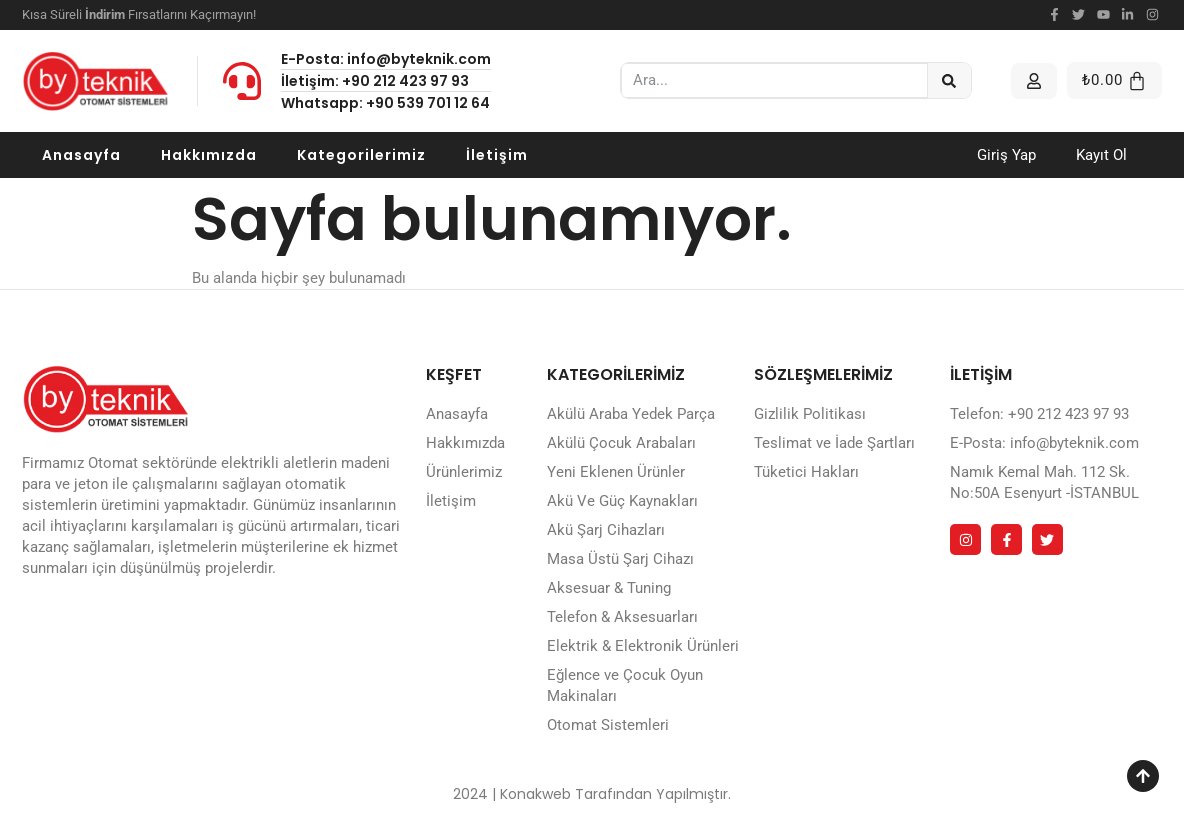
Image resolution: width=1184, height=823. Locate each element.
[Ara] (949, 80)
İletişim (497, 155)
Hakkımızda (209, 155)
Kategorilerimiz (361, 155)
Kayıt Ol (1101, 155)
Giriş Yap (1006, 155)
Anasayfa (81, 155)
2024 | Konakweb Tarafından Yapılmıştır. (592, 794)
